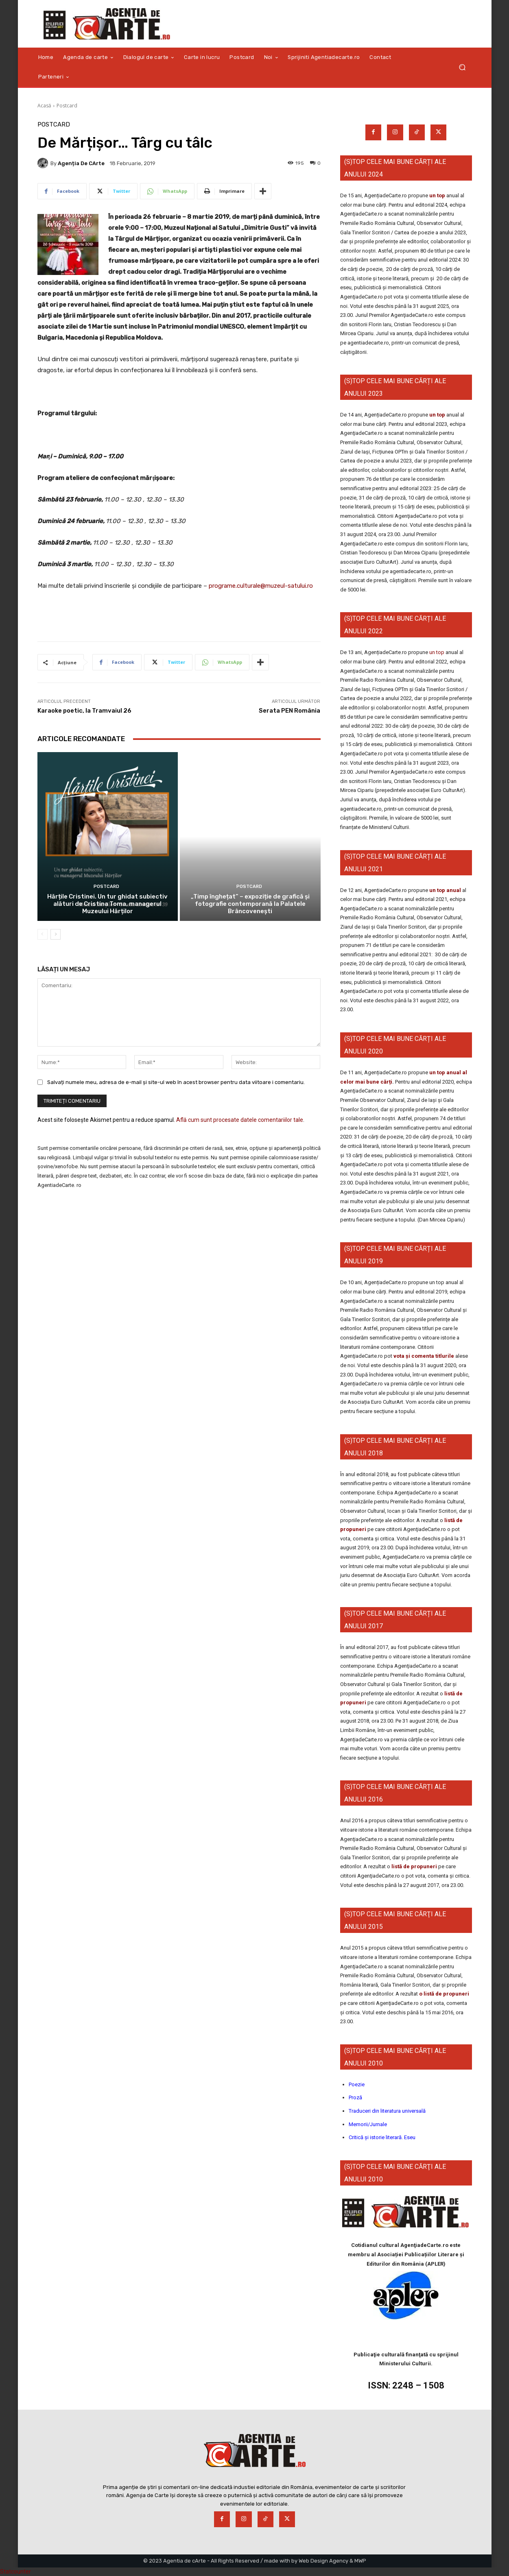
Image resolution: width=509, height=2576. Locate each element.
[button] (462, 67)
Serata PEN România (289, 710)
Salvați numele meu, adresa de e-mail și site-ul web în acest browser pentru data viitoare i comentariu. (176, 1082)
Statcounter (15, 2571)
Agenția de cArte (81, 163)
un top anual (445, 890)
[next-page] (55, 934)
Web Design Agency (323, 2561)
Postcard (67, 105)
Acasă (44, 105)
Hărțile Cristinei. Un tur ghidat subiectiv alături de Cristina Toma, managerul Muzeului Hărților (107, 904)
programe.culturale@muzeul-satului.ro (261, 585)
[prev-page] (42, 934)
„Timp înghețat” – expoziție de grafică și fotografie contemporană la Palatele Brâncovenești (250, 904)
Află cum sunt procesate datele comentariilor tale (239, 1120)
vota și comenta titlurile (423, 1356)
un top (437, 195)
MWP (360, 2561)
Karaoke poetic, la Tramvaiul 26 (84, 710)
